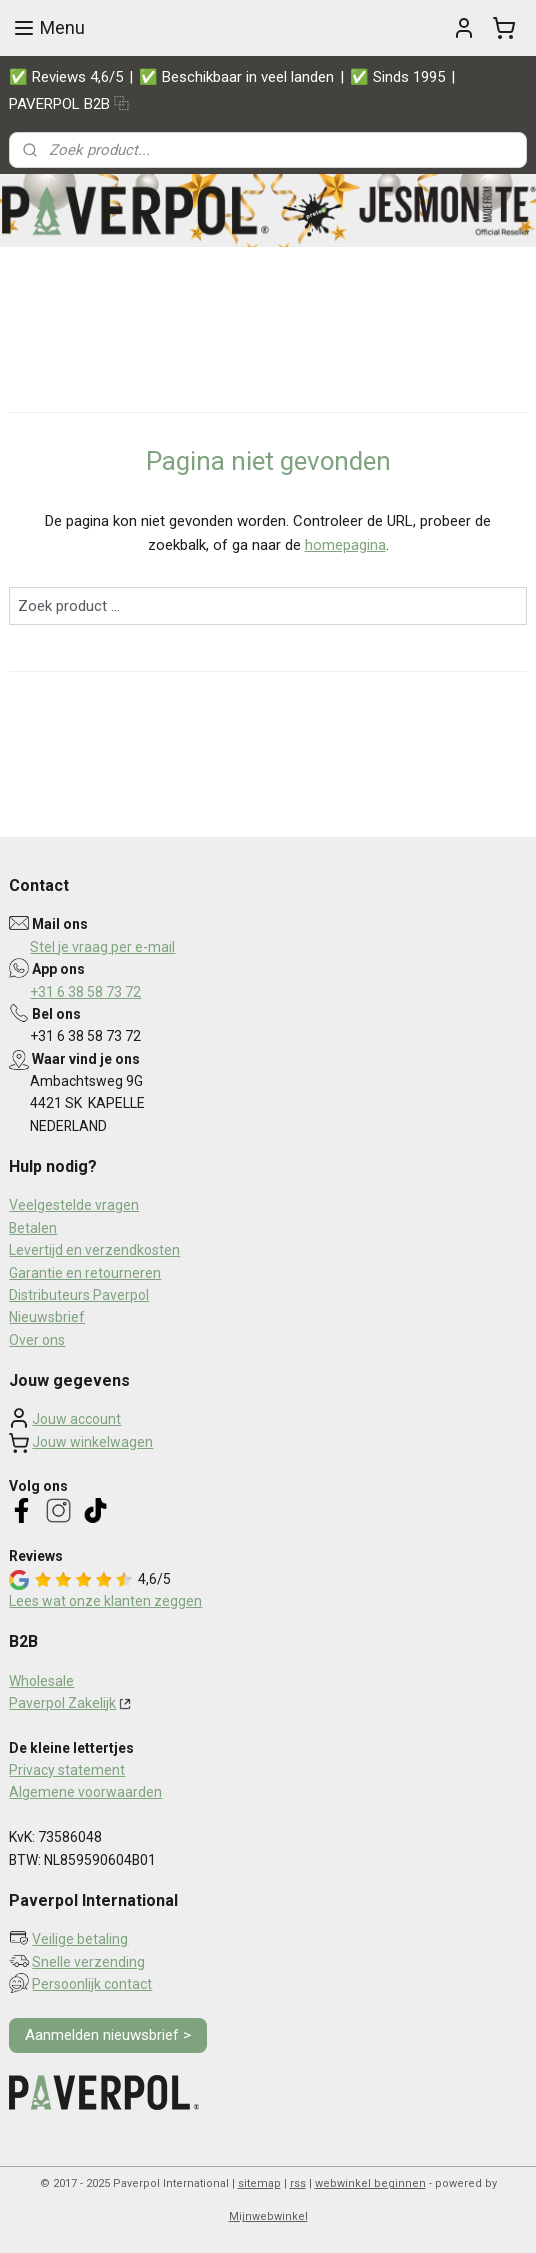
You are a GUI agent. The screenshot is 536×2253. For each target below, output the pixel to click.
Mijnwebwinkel (268, 2216)
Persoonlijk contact (92, 1984)
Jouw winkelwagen (92, 1442)
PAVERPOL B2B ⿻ (69, 104)
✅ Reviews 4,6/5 (66, 77)
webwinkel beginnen (370, 2183)
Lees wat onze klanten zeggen (105, 1601)
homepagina (345, 545)
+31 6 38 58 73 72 (85, 992)
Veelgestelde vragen (74, 1205)
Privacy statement (67, 1770)
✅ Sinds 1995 (397, 77)
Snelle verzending (88, 1962)
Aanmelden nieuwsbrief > (108, 2035)
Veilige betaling (80, 1939)
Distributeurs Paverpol (79, 1295)
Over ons (37, 1340)
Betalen (33, 1228)
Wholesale (41, 1681)
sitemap (259, 2183)
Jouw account (76, 1419)
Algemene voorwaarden (85, 1792)
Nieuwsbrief (47, 1317)
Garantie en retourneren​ (85, 1273)
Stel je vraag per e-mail (102, 947)
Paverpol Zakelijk (62, 1703)
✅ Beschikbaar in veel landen (236, 77)
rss (298, 2183)
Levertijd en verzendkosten (94, 1250)
